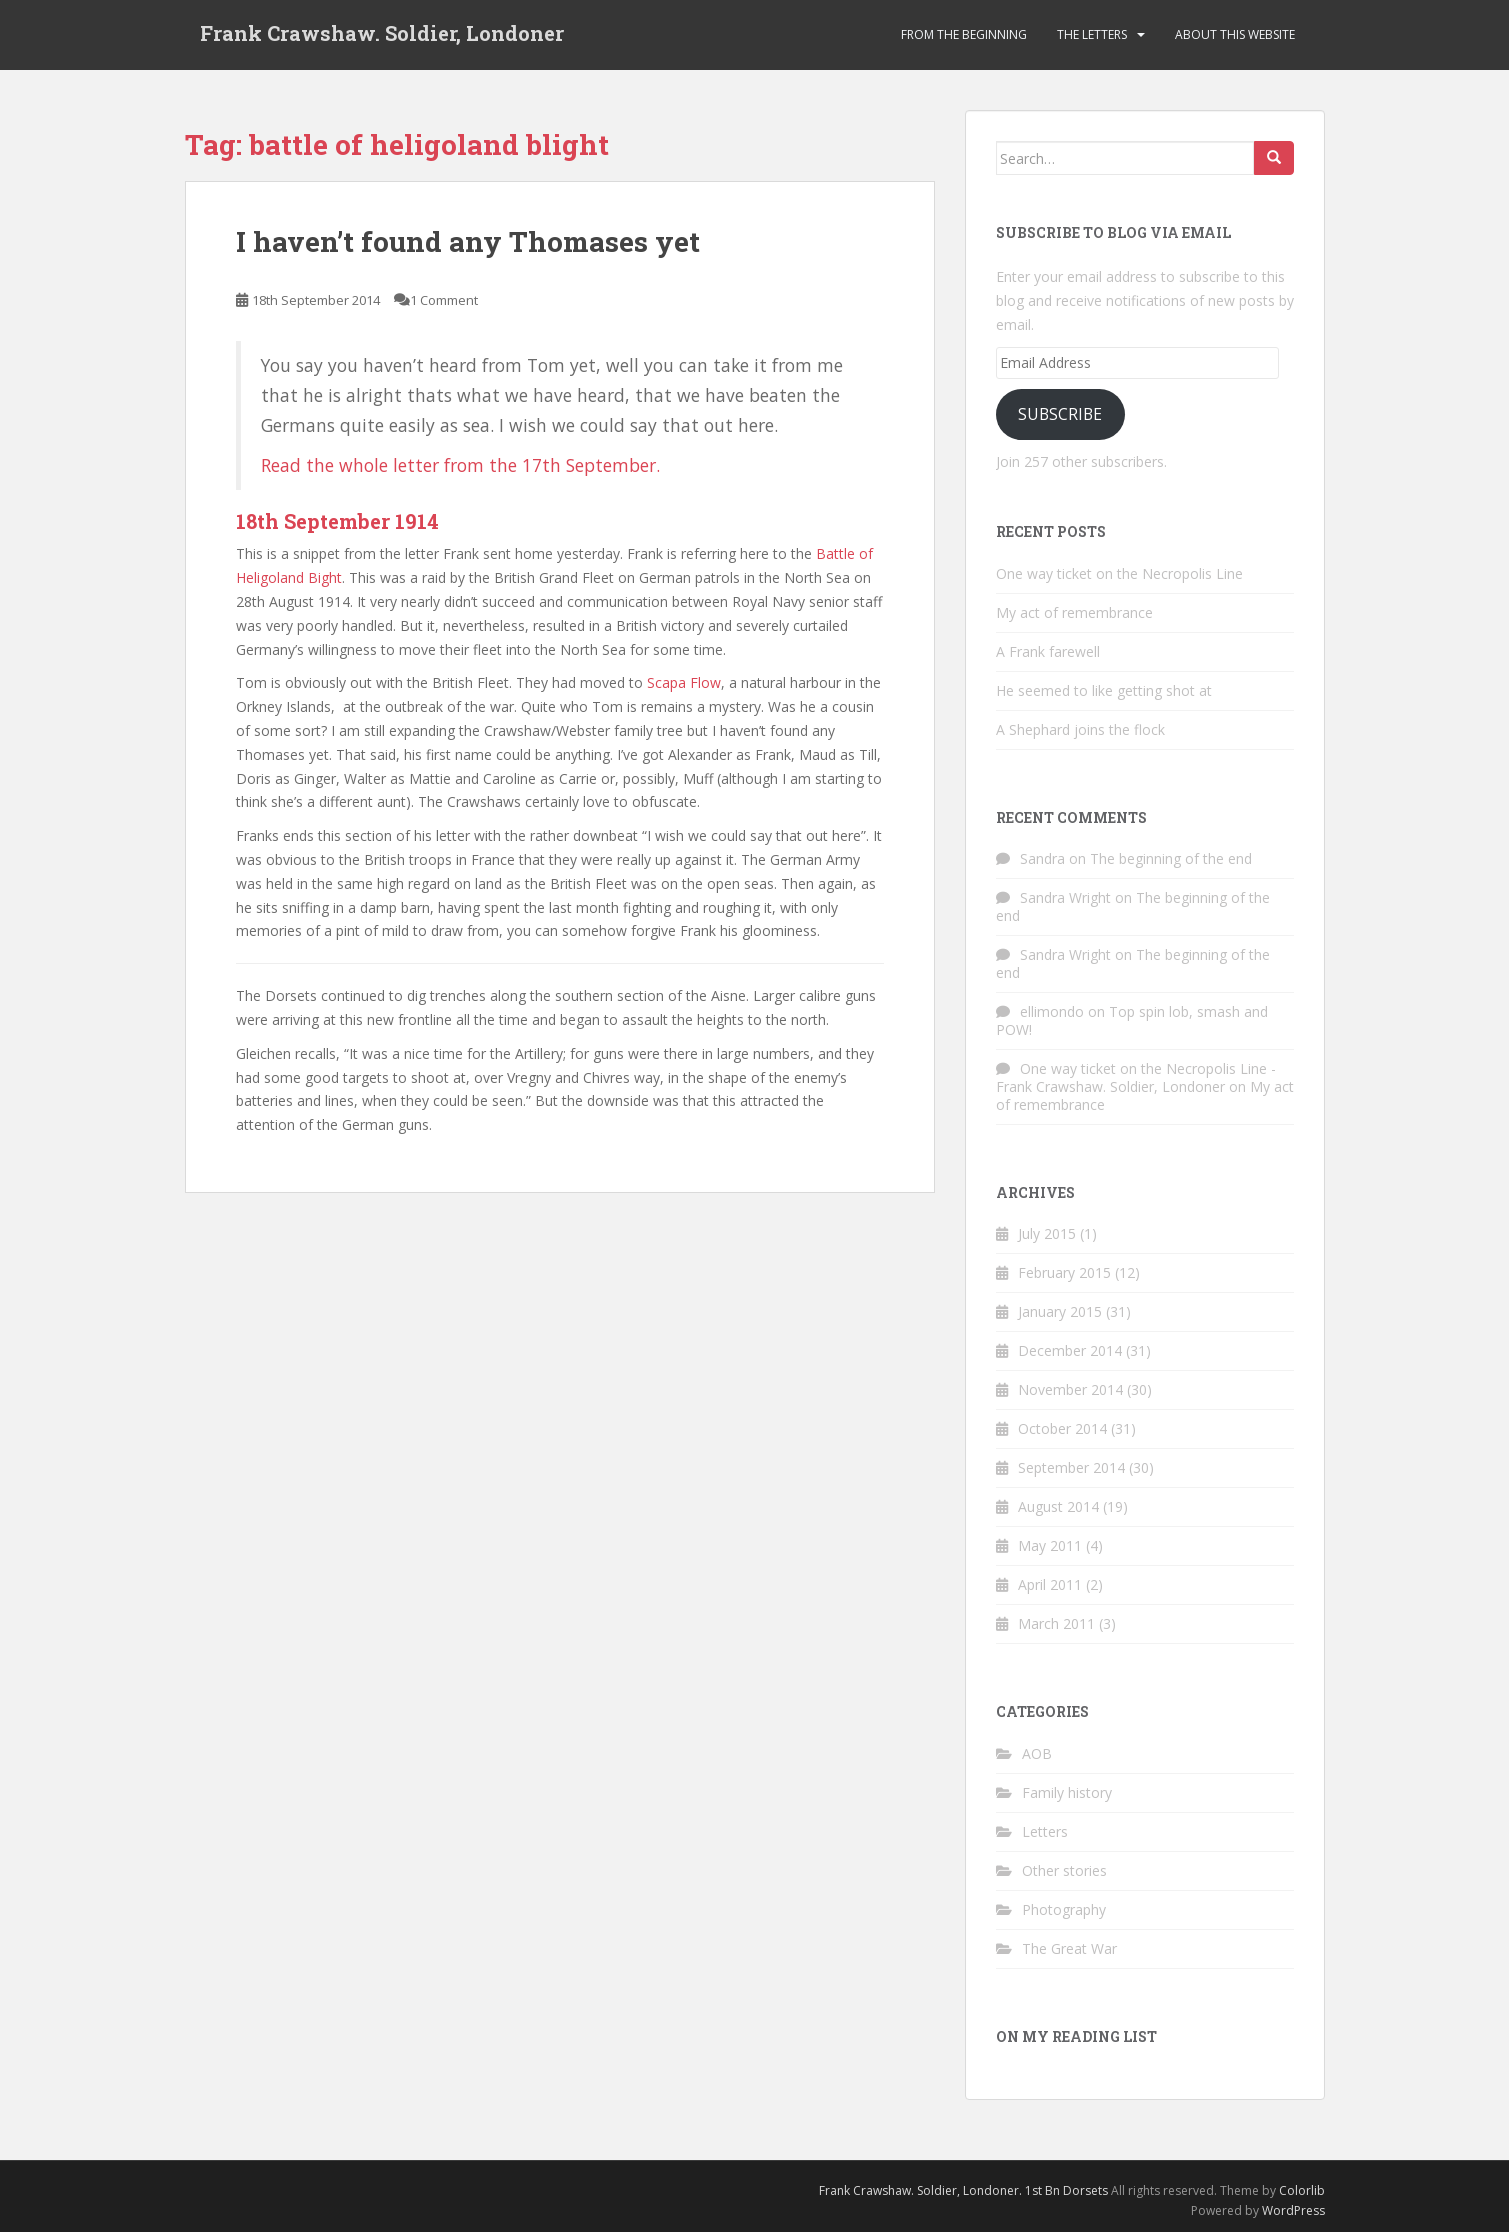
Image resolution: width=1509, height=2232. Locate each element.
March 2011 (1056, 1623)
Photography (1064, 1909)
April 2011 (1050, 1584)
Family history (1067, 1792)
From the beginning (964, 34)
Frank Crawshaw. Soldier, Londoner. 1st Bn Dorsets (963, 2190)
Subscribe (1060, 414)
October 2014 (1062, 1428)
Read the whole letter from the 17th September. (460, 465)
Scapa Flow (684, 682)
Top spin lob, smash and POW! (1132, 1020)
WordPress (1293, 2210)
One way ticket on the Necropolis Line (1119, 573)
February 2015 (1064, 1272)
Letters (1045, 1831)
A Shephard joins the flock (1080, 729)
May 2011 (1050, 1545)
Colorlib (1302, 2190)
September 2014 (1071, 1467)
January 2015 (1060, 1311)
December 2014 (1070, 1350)
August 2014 (1058, 1506)
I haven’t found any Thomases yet (468, 241)
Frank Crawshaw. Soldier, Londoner (382, 35)
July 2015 (1047, 1233)
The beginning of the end (1171, 858)
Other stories (1064, 1870)
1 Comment (444, 300)
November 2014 (1070, 1389)
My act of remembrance (1074, 612)
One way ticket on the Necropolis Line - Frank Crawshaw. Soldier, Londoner (1136, 1077)
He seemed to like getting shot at (1104, 690)
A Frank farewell (1048, 651)
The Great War (1069, 1948)
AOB (1037, 1753)
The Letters (1092, 34)
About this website (1235, 34)
